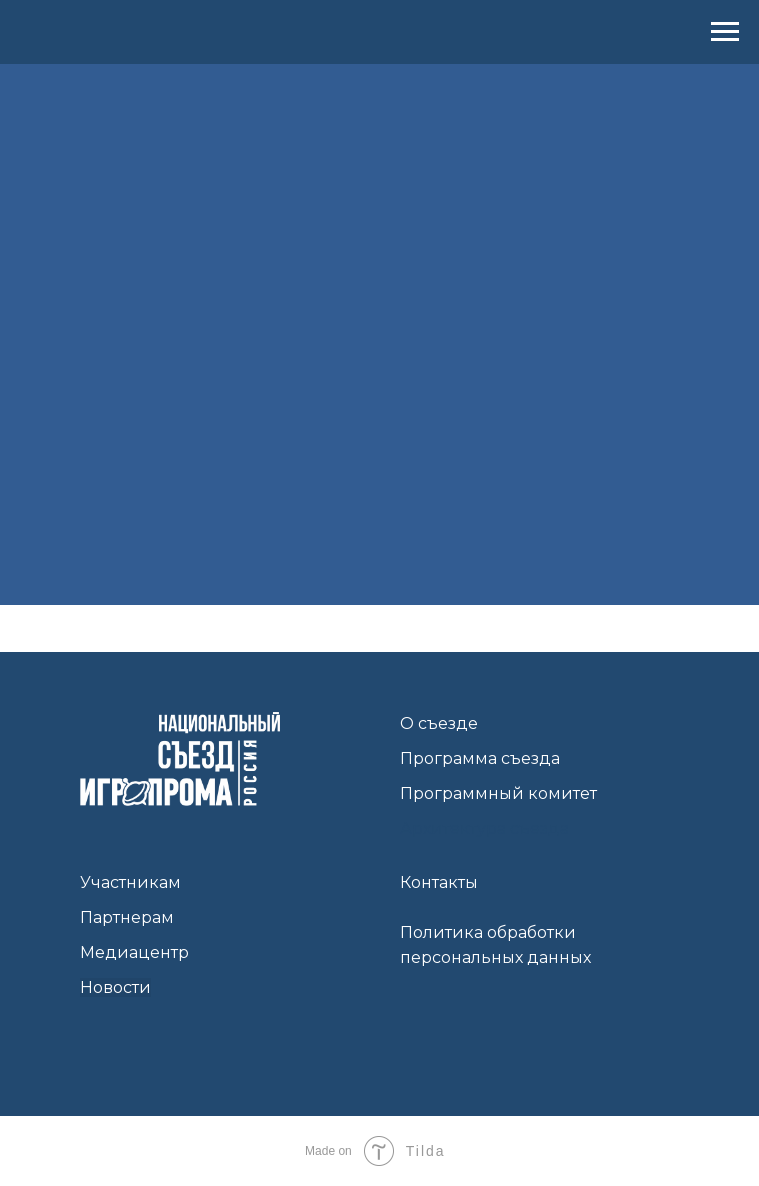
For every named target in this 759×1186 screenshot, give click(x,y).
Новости (115, 987)
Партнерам (127, 917)
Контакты (439, 882)
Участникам (130, 882)
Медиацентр (134, 952)
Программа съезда (480, 758)
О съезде (439, 723)
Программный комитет (498, 793)
